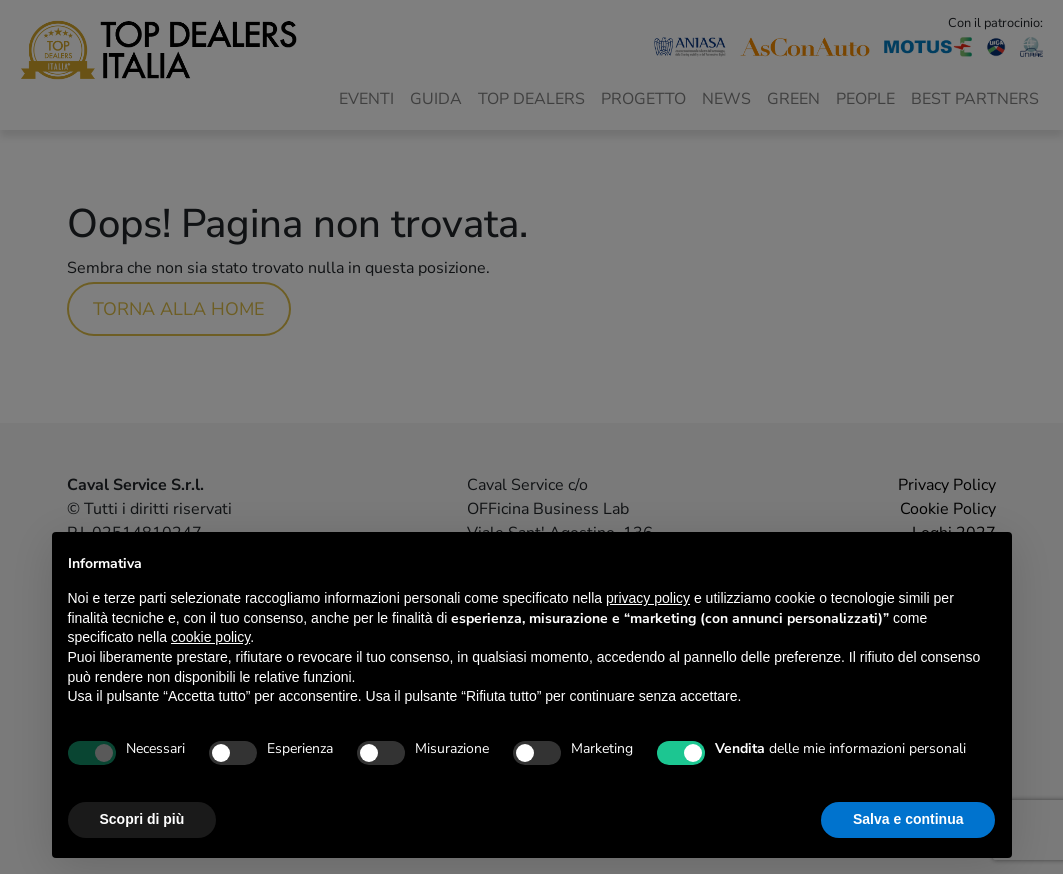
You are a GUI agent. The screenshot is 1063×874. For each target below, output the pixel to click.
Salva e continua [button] (908, 819)
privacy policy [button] (648, 598)
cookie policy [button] (210, 637)
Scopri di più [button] (142, 819)
